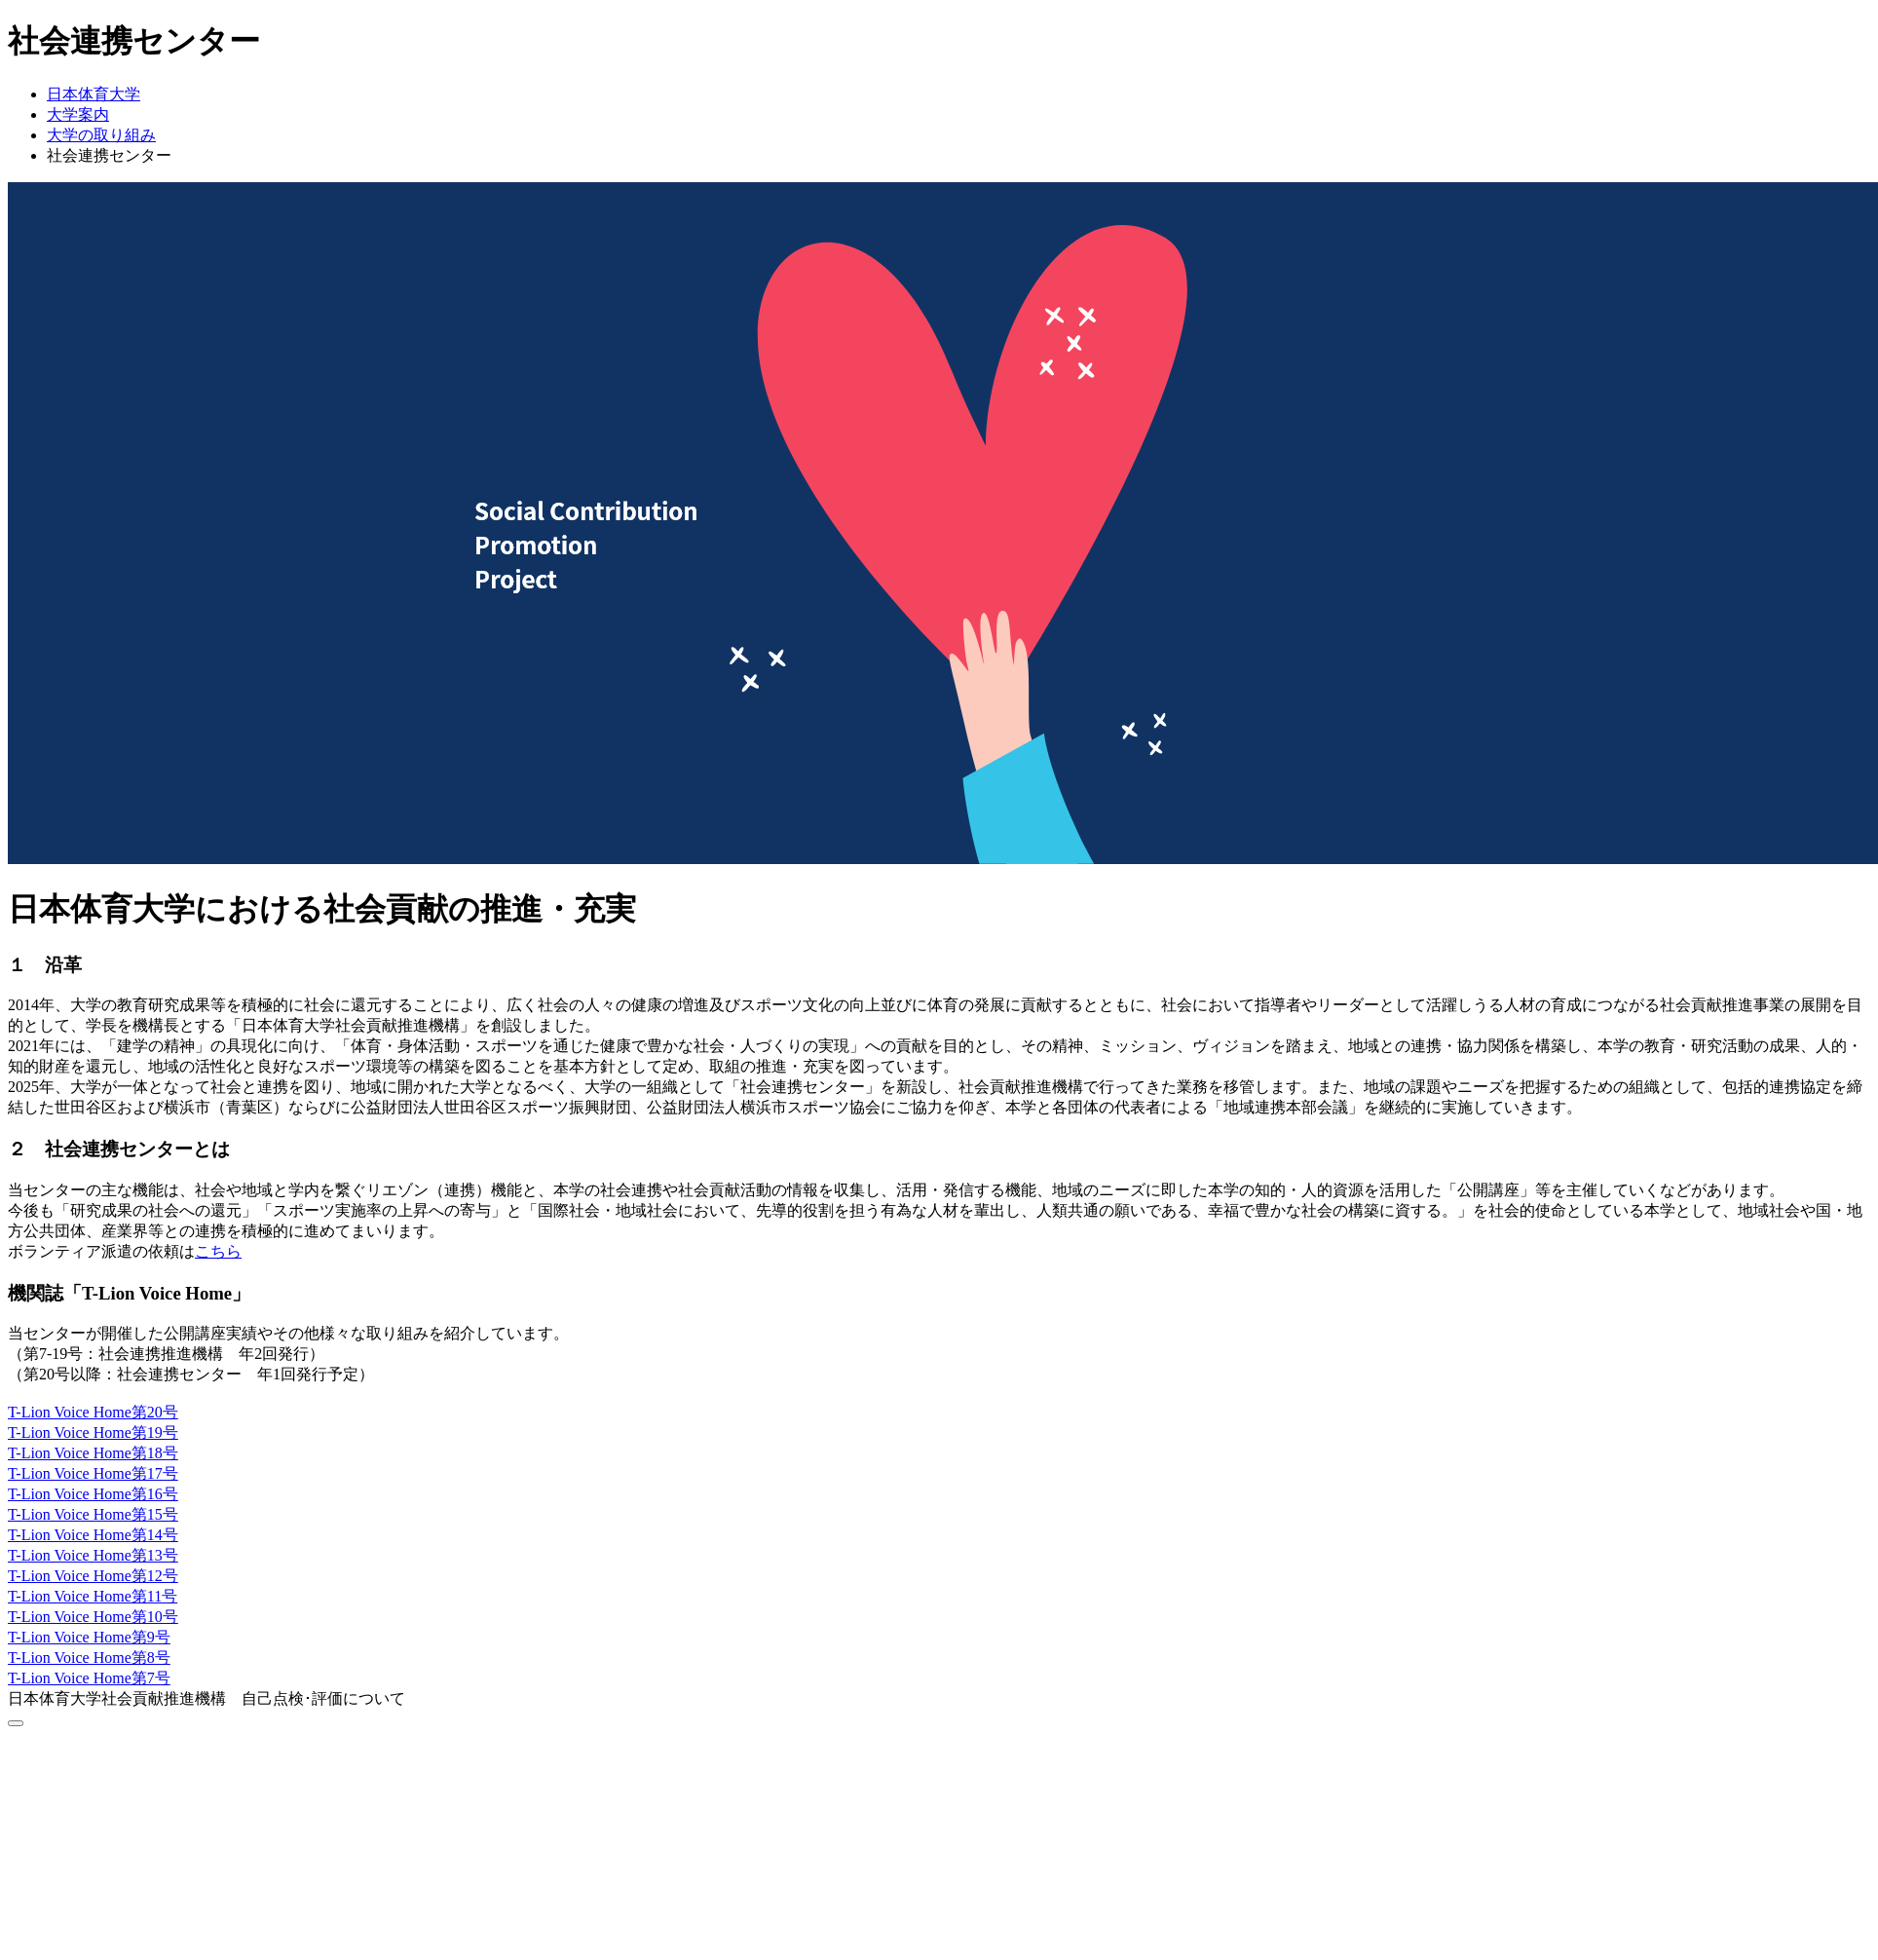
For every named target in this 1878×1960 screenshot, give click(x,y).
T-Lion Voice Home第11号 (92, 1596)
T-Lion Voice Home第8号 (89, 1657)
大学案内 (78, 114)
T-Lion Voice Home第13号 (93, 1555)
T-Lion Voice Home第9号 (89, 1637)
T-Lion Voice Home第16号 (93, 1494)
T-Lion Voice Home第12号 (93, 1575)
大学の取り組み (101, 135)
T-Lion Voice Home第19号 (93, 1432)
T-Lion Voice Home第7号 (89, 1678)
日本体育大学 (93, 94)
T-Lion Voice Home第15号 (93, 1514)
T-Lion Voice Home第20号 (93, 1412)
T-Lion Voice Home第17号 (93, 1473)
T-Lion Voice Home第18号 (93, 1453)
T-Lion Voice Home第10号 (93, 1616)
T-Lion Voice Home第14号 (93, 1535)
